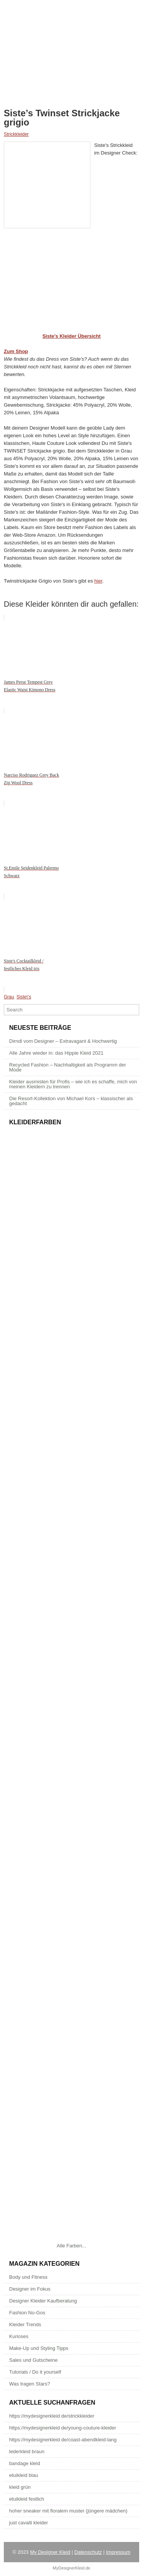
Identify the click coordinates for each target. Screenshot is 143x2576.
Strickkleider (16, 134)
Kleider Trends (25, 2324)
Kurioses (19, 2336)
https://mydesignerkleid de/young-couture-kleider (62, 2428)
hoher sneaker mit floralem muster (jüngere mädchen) (68, 2511)
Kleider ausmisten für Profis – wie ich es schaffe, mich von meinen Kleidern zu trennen (73, 1084)
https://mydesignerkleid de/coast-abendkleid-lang (63, 2439)
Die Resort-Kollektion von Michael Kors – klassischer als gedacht (71, 1101)
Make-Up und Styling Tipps (38, 2348)
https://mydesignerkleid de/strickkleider (51, 2416)
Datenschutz (88, 2552)
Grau (9, 997)
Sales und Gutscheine (33, 2360)
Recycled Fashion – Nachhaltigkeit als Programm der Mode (67, 1067)
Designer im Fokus (29, 2289)
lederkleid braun (27, 2451)
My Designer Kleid (50, 2552)
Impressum (118, 2552)
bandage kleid (24, 2463)
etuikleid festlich (26, 2499)
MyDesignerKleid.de (71, 2568)
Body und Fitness (28, 2277)
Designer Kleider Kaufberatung (43, 2301)
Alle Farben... (71, 2246)
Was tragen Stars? (29, 2384)
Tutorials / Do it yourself (35, 2372)
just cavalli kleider (28, 2523)
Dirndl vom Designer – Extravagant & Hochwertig (63, 1041)
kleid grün (20, 2487)
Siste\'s (23, 997)
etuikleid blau (23, 2475)
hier (98, 581)
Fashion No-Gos (27, 2312)
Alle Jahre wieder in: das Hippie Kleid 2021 (56, 1053)
